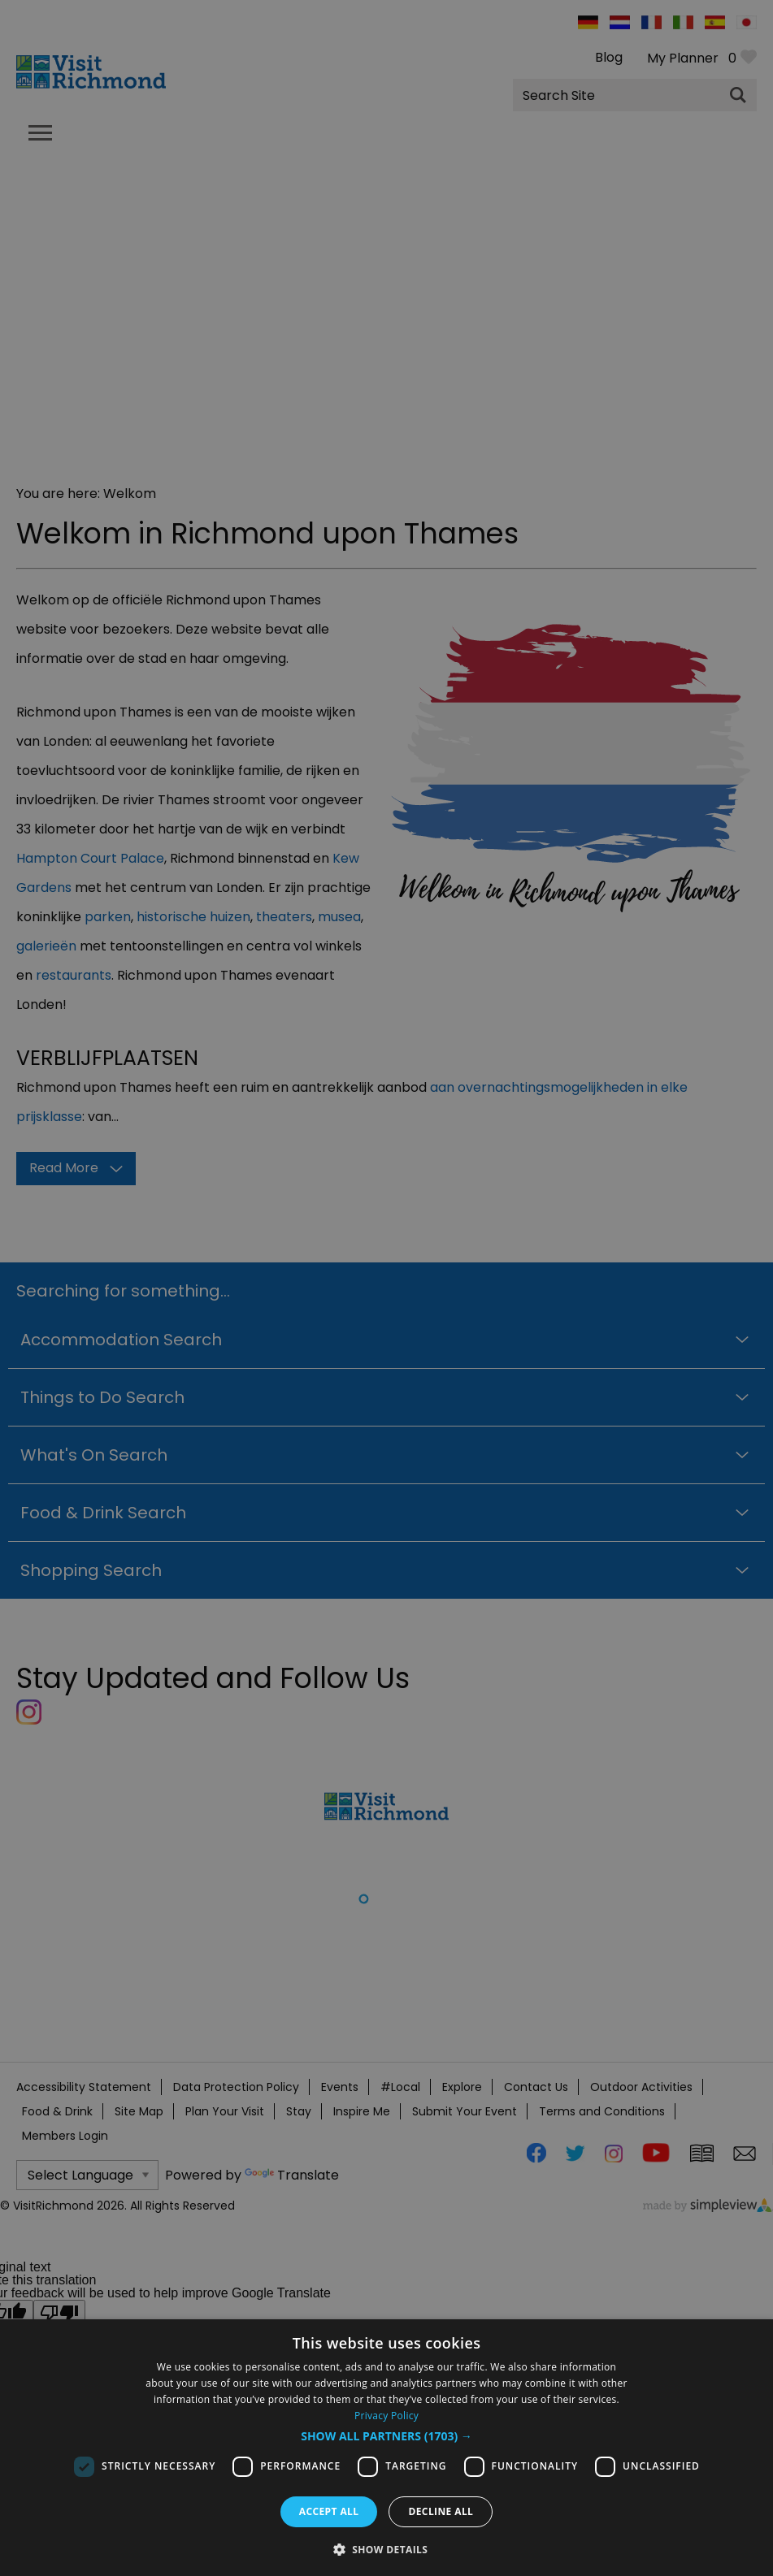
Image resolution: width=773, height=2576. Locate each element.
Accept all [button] (329, 2511)
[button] (386, 2436)
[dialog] (386, 2447)
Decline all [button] (440, 2511)
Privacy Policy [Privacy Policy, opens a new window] (386, 2415)
